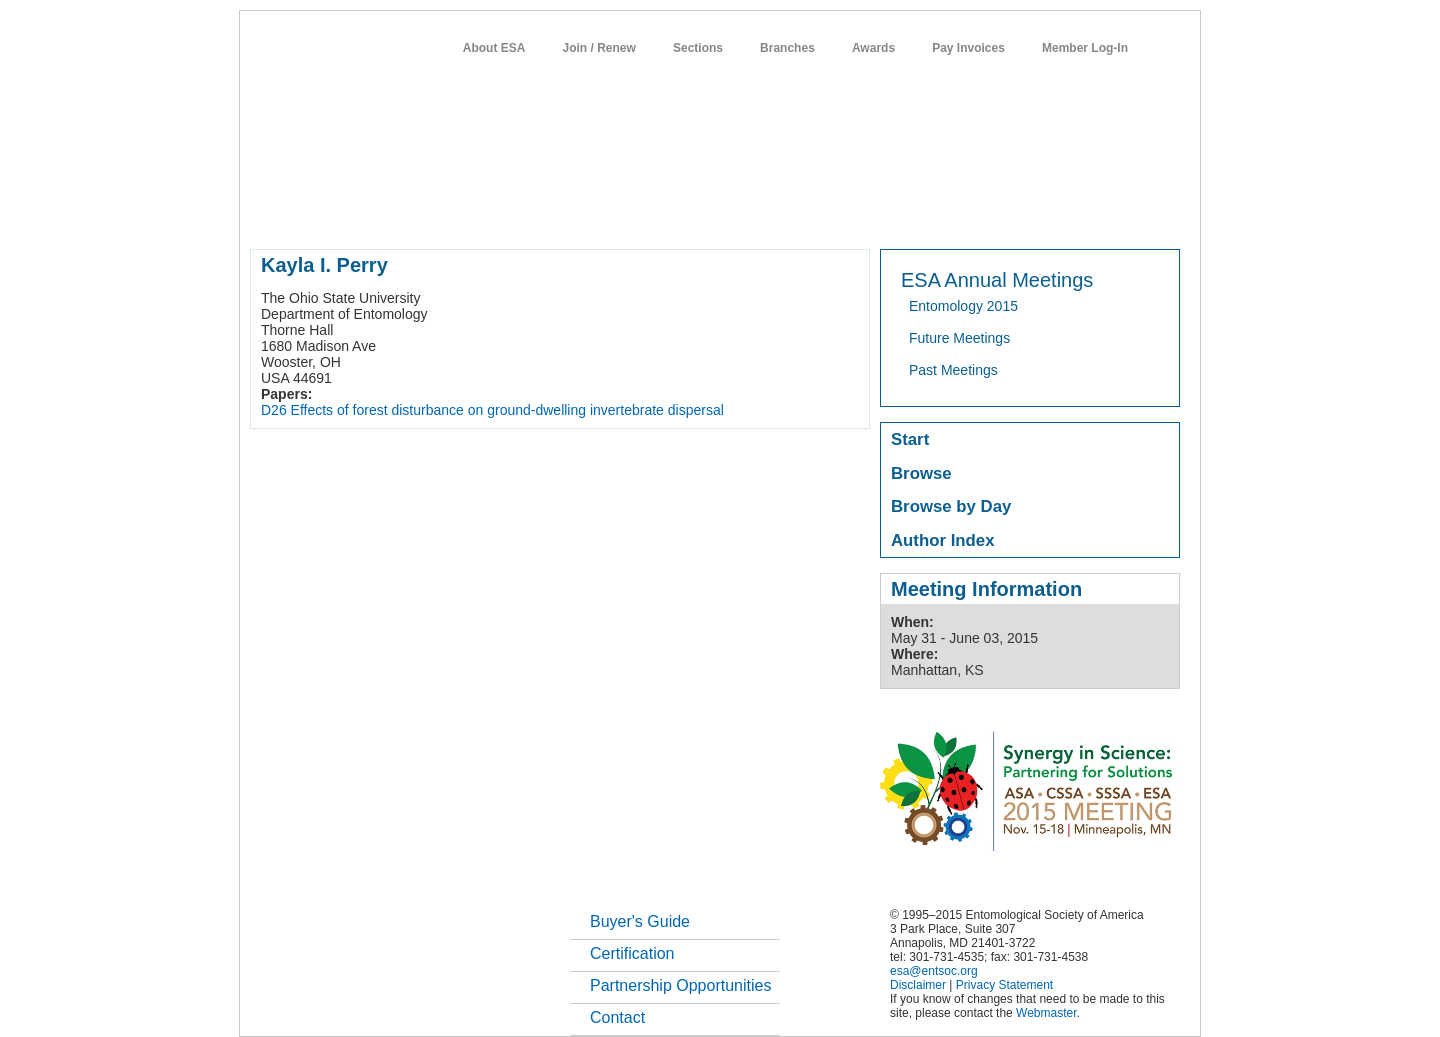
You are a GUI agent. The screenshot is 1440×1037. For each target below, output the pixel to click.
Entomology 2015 (963, 306)
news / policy (765, 214)
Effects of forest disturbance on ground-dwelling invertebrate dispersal (507, 410)
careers (917, 214)
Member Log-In (1085, 48)
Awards (873, 48)
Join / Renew (599, 48)
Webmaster (1046, 1013)
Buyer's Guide (640, 921)
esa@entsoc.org (934, 971)
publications (670, 214)
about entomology (357, 214)
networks (987, 214)
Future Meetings (959, 338)
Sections (698, 48)
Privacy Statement (1004, 985)
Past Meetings (953, 370)
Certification (632, 953)
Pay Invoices (968, 48)
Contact (617, 1017)
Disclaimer (918, 985)
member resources (484, 214)
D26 (274, 410)
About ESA (494, 48)
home (267, 214)
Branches (787, 48)
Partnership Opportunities (680, 985)
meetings (586, 214)
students (849, 214)
